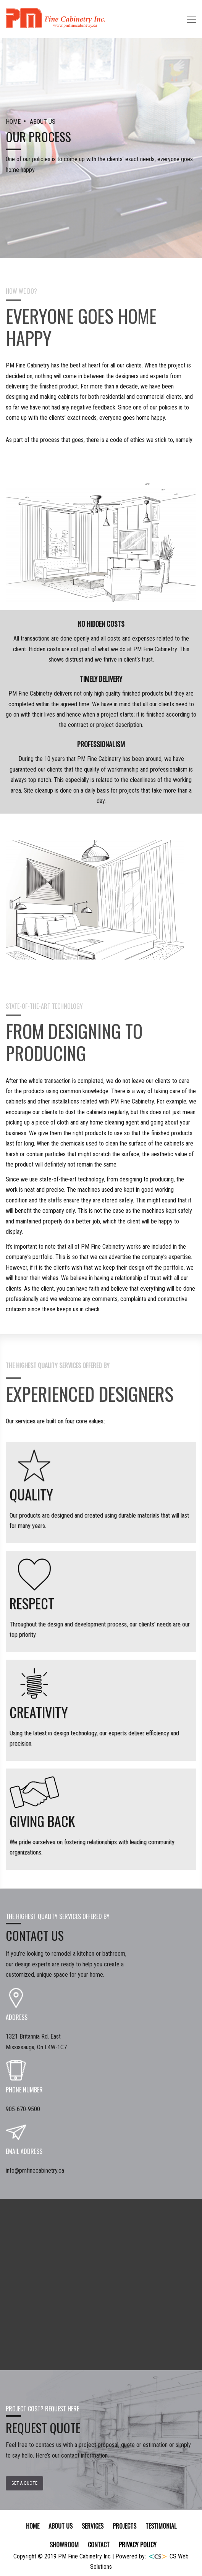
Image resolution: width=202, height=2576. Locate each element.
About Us (60, 2526)
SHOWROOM (64, 2544)
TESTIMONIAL (160, 2526)
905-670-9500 (23, 2109)
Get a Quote (24, 2483)
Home (32, 2526)
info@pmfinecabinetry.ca (35, 2170)
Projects (124, 2526)
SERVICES (92, 2526)
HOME (14, 121)
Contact (99, 2544)
